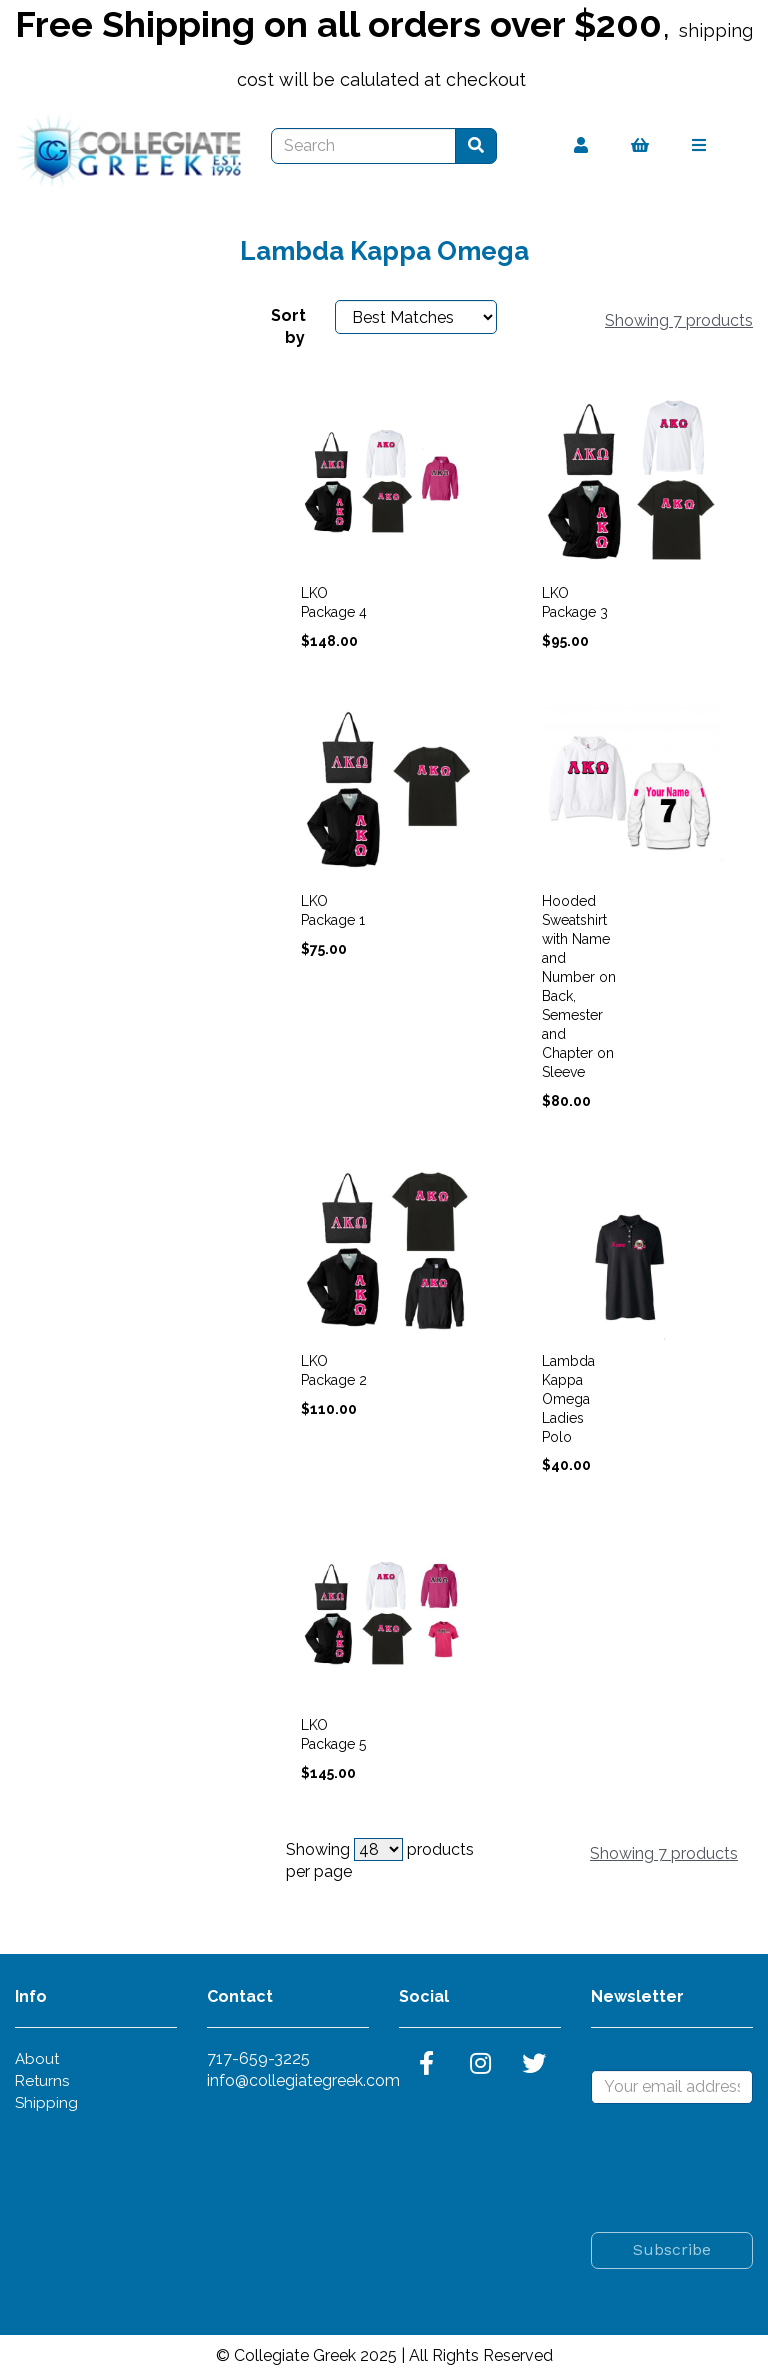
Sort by (288, 326)
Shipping (46, 2103)
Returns (42, 2081)
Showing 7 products (679, 320)
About (37, 2059)
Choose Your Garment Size (124, 330)
